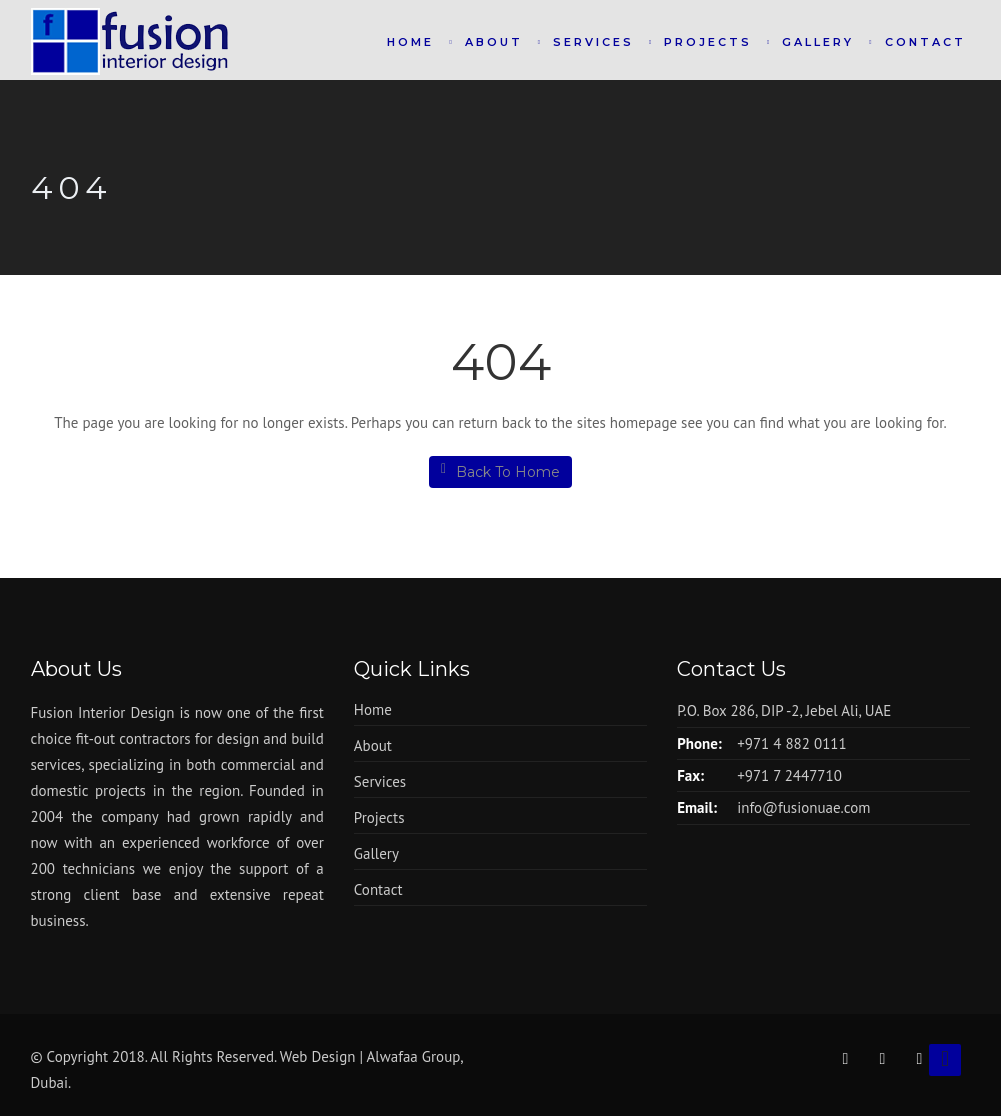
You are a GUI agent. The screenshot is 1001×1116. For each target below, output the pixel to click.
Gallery (818, 42)
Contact (925, 42)
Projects (708, 42)
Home (410, 42)
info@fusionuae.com (803, 807)
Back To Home (500, 471)
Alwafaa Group (414, 1056)
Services (593, 42)
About (494, 42)
